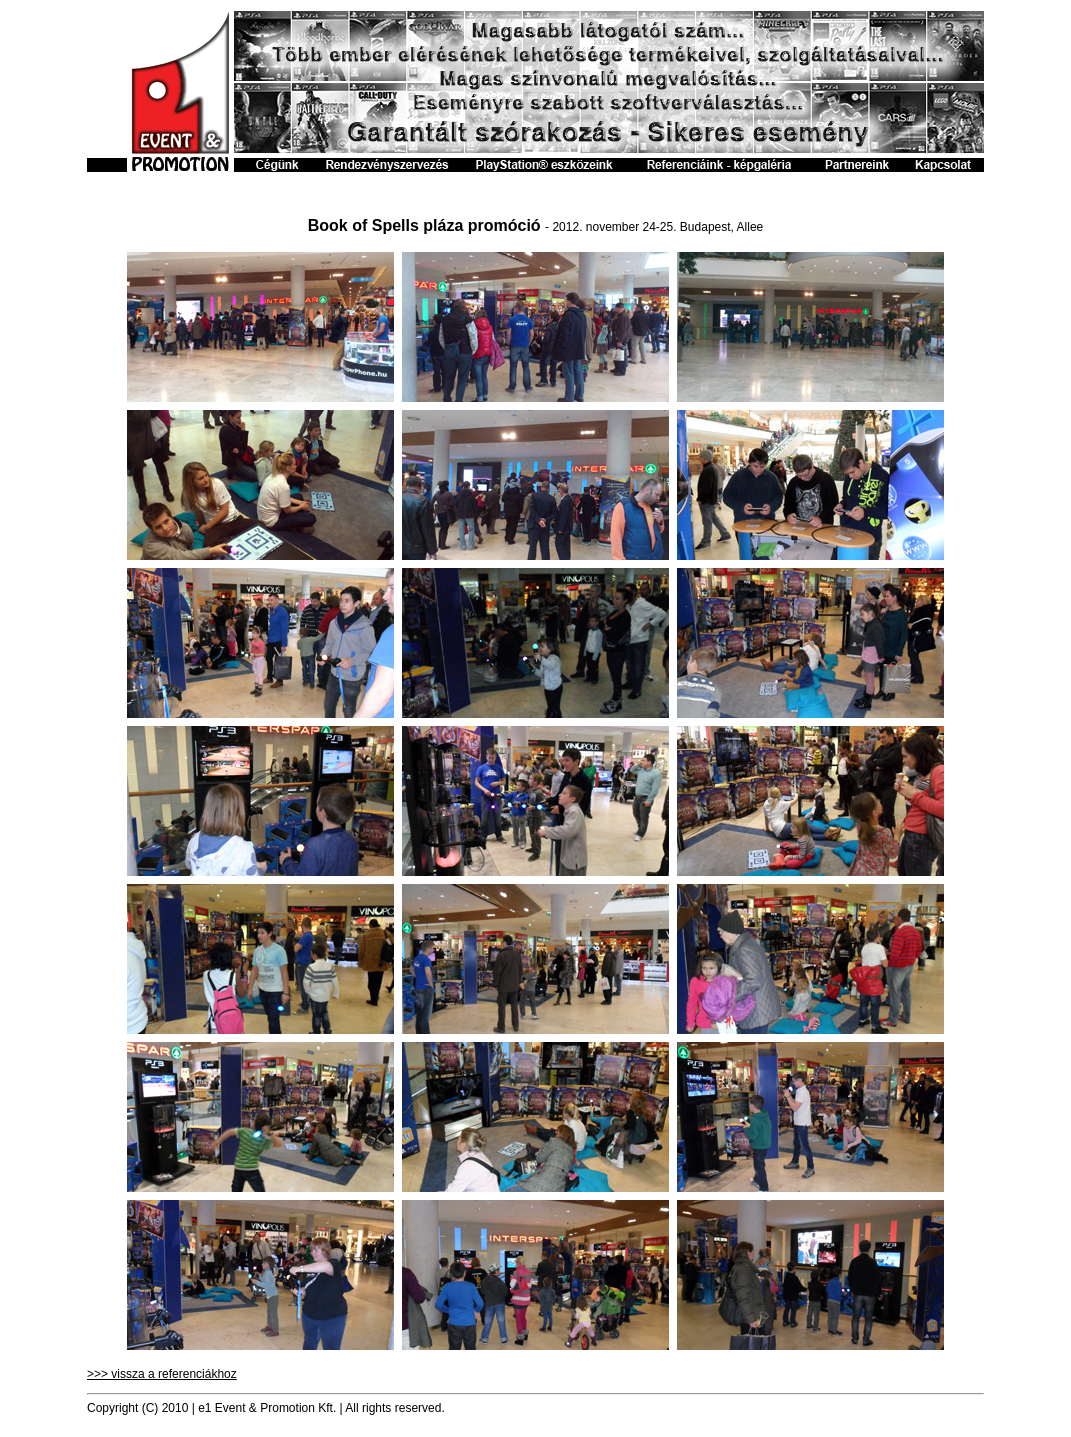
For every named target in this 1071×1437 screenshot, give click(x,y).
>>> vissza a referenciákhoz (162, 1374)
